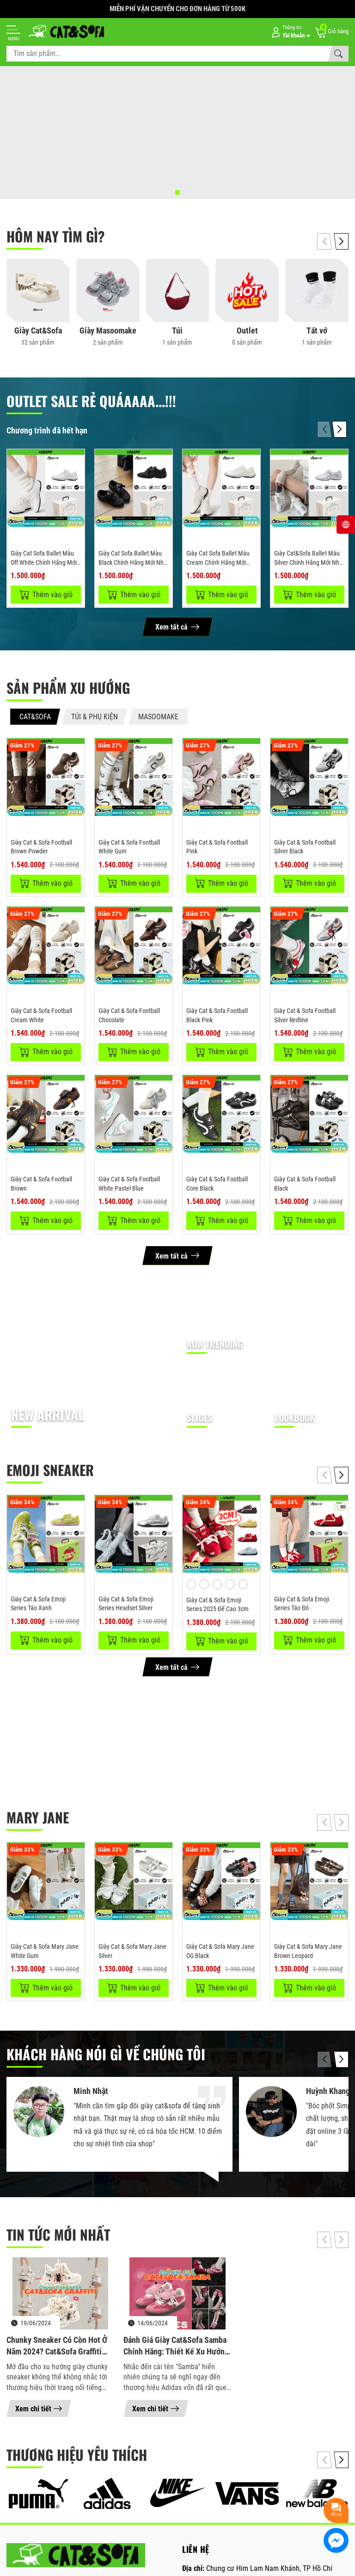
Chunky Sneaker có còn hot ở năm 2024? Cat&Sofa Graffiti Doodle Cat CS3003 (56, 2348)
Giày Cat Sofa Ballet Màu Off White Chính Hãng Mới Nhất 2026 (44, 562)
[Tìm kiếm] (338, 54)
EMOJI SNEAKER (50, 1471)
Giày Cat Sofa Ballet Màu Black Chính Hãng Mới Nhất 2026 (133, 562)
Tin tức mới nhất (58, 2236)
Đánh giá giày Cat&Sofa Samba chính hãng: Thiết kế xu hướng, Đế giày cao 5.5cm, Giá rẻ (177, 2348)
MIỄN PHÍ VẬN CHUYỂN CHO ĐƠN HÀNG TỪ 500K (177, 9)
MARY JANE (37, 1819)
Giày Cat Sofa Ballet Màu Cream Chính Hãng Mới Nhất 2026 (218, 562)
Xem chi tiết (38, 2410)
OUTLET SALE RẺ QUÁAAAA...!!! (91, 400)
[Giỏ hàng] (331, 32)
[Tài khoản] (289, 32)
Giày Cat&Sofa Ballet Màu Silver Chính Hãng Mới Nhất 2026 (309, 562)
